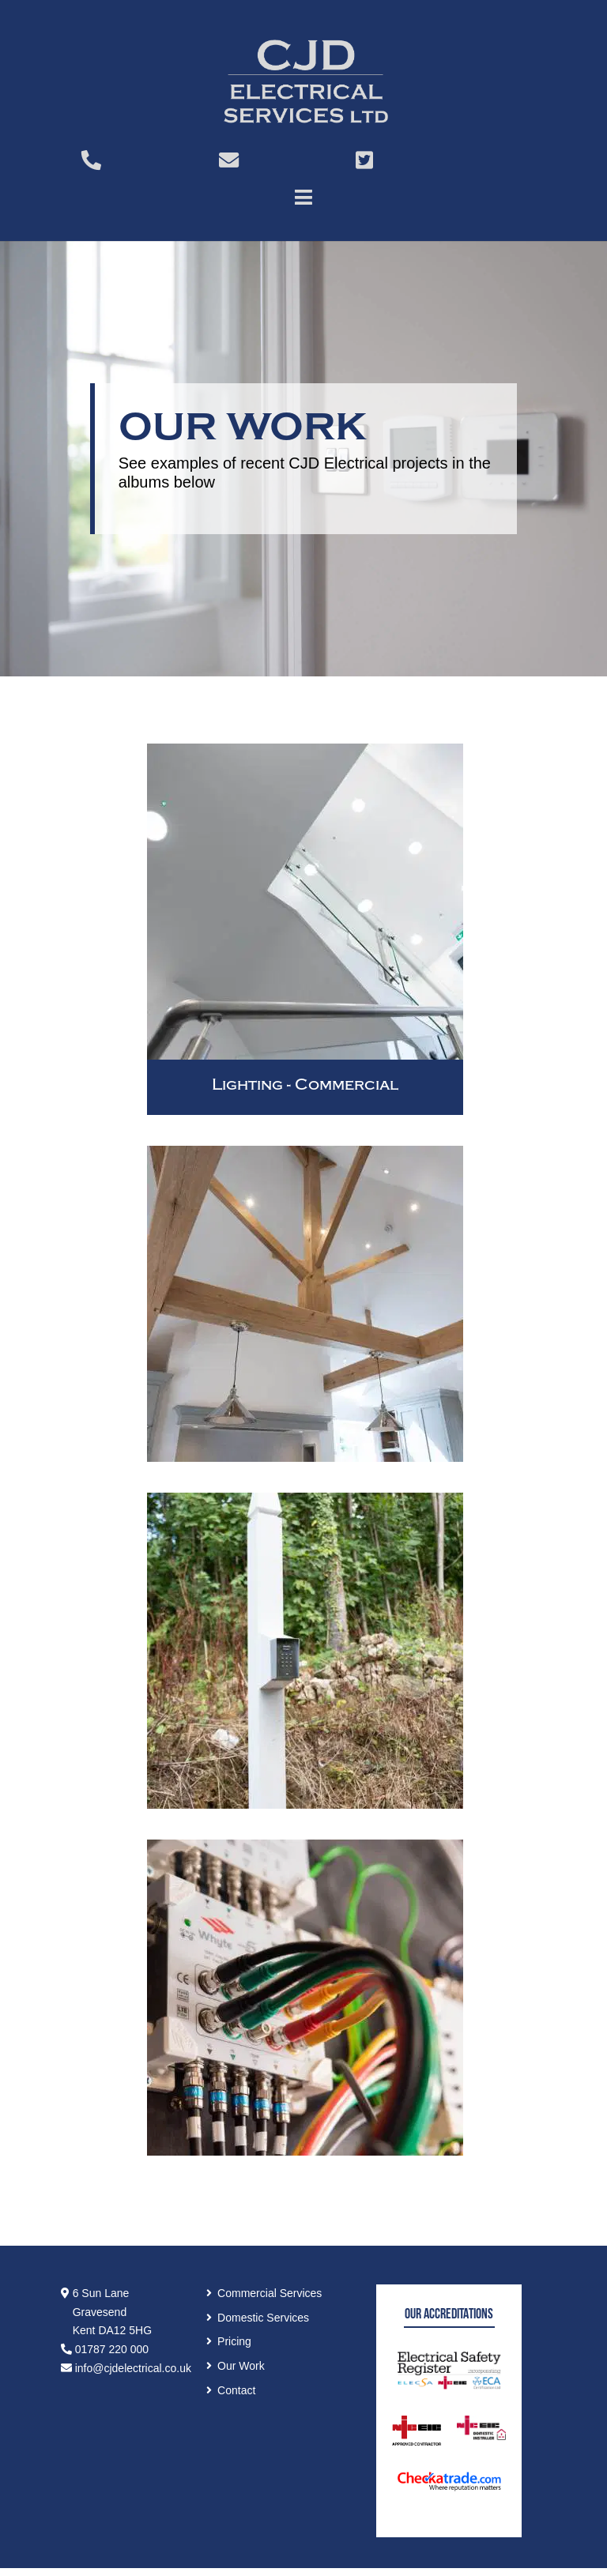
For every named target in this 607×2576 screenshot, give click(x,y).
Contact (236, 2390)
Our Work (241, 2365)
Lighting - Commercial (305, 1084)
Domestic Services (263, 2317)
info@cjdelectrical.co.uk (126, 2368)
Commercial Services (269, 2293)
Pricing (234, 2341)
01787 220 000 (105, 2349)
